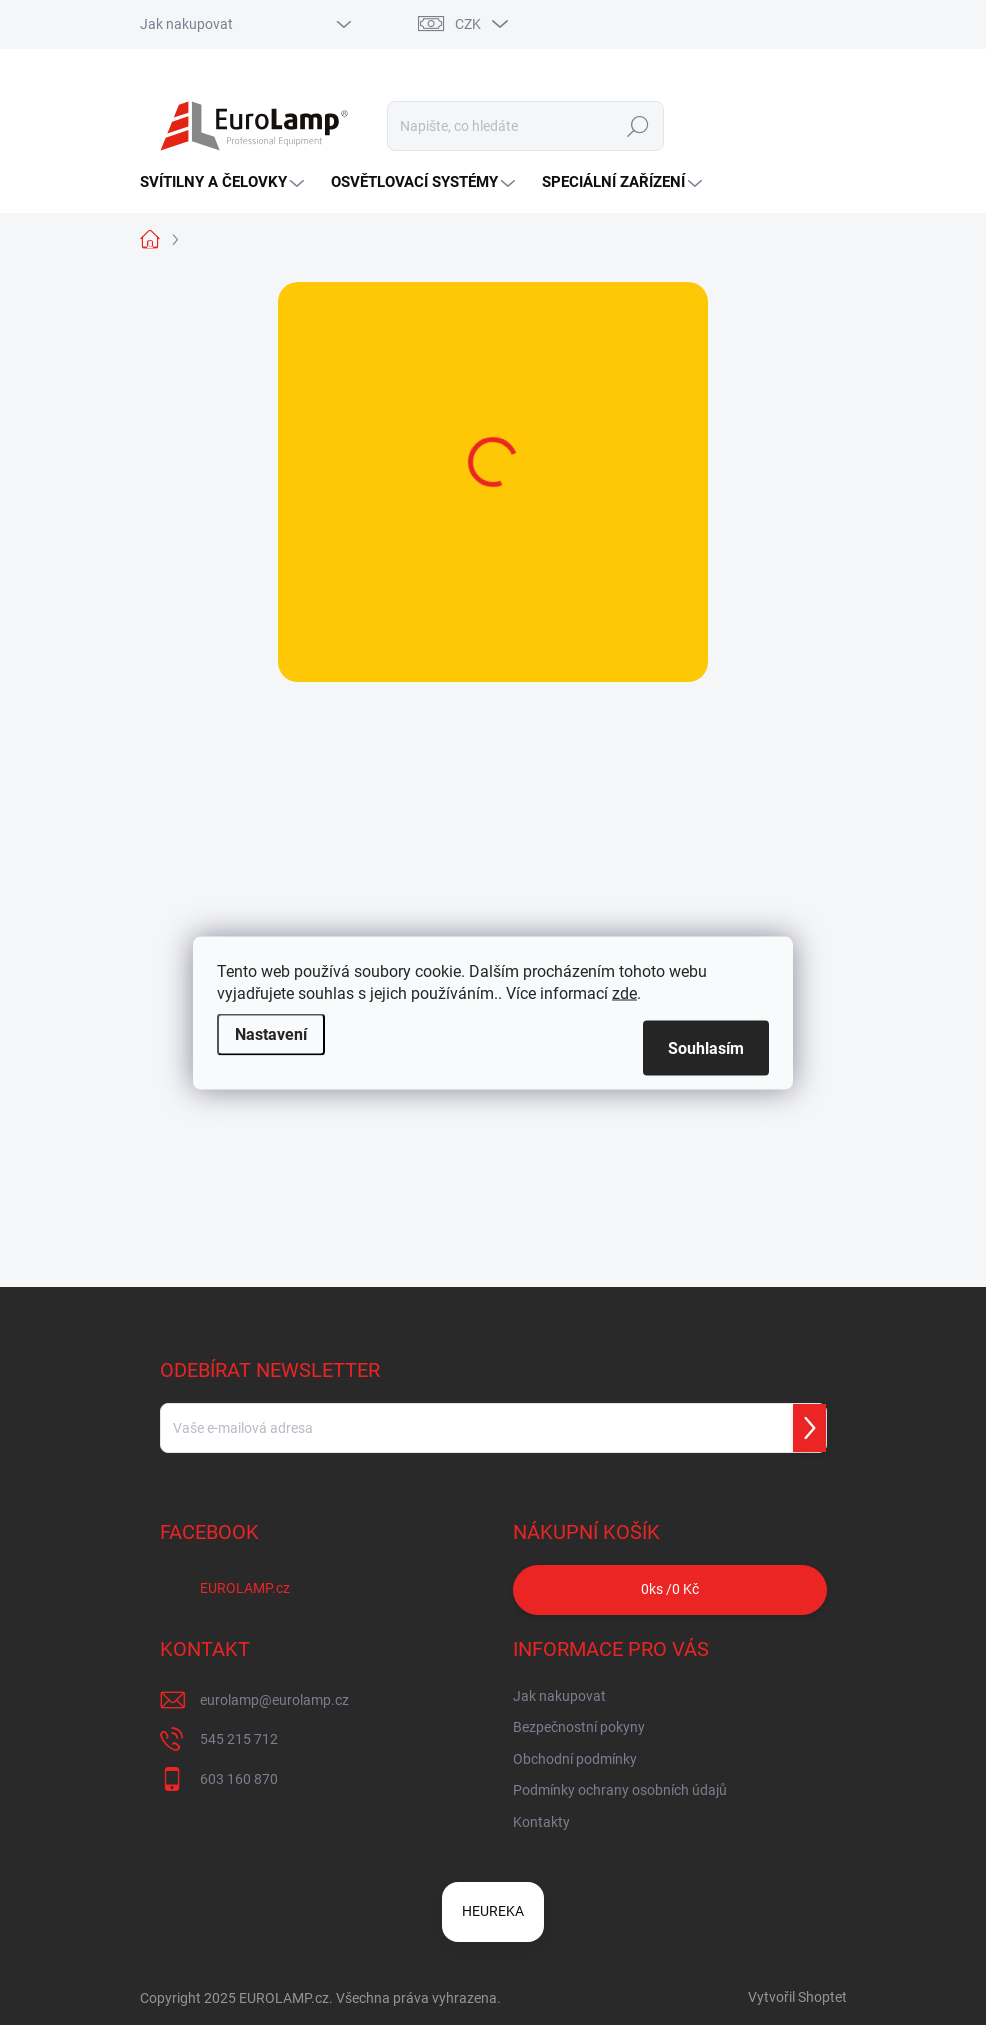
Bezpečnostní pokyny (579, 1727)
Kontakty (541, 1822)
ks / (670, 1589)
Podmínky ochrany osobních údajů (620, 1790)
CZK (468, 24)
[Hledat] (525, 126)
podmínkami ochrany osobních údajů (426, 1482)
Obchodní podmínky (575, 1759)
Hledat (637, 126)
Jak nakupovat (186, 24)
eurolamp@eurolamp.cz (274, 1700)
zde (624, 992)
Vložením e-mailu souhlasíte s (344, 1482)
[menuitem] (224, 182)
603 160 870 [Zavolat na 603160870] (239, 1779)
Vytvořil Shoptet (797, 1997)
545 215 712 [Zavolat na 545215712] (239, 1739)
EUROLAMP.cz (245, 1588)
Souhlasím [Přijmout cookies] (706, 1047)
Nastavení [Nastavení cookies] (271, 1033)
